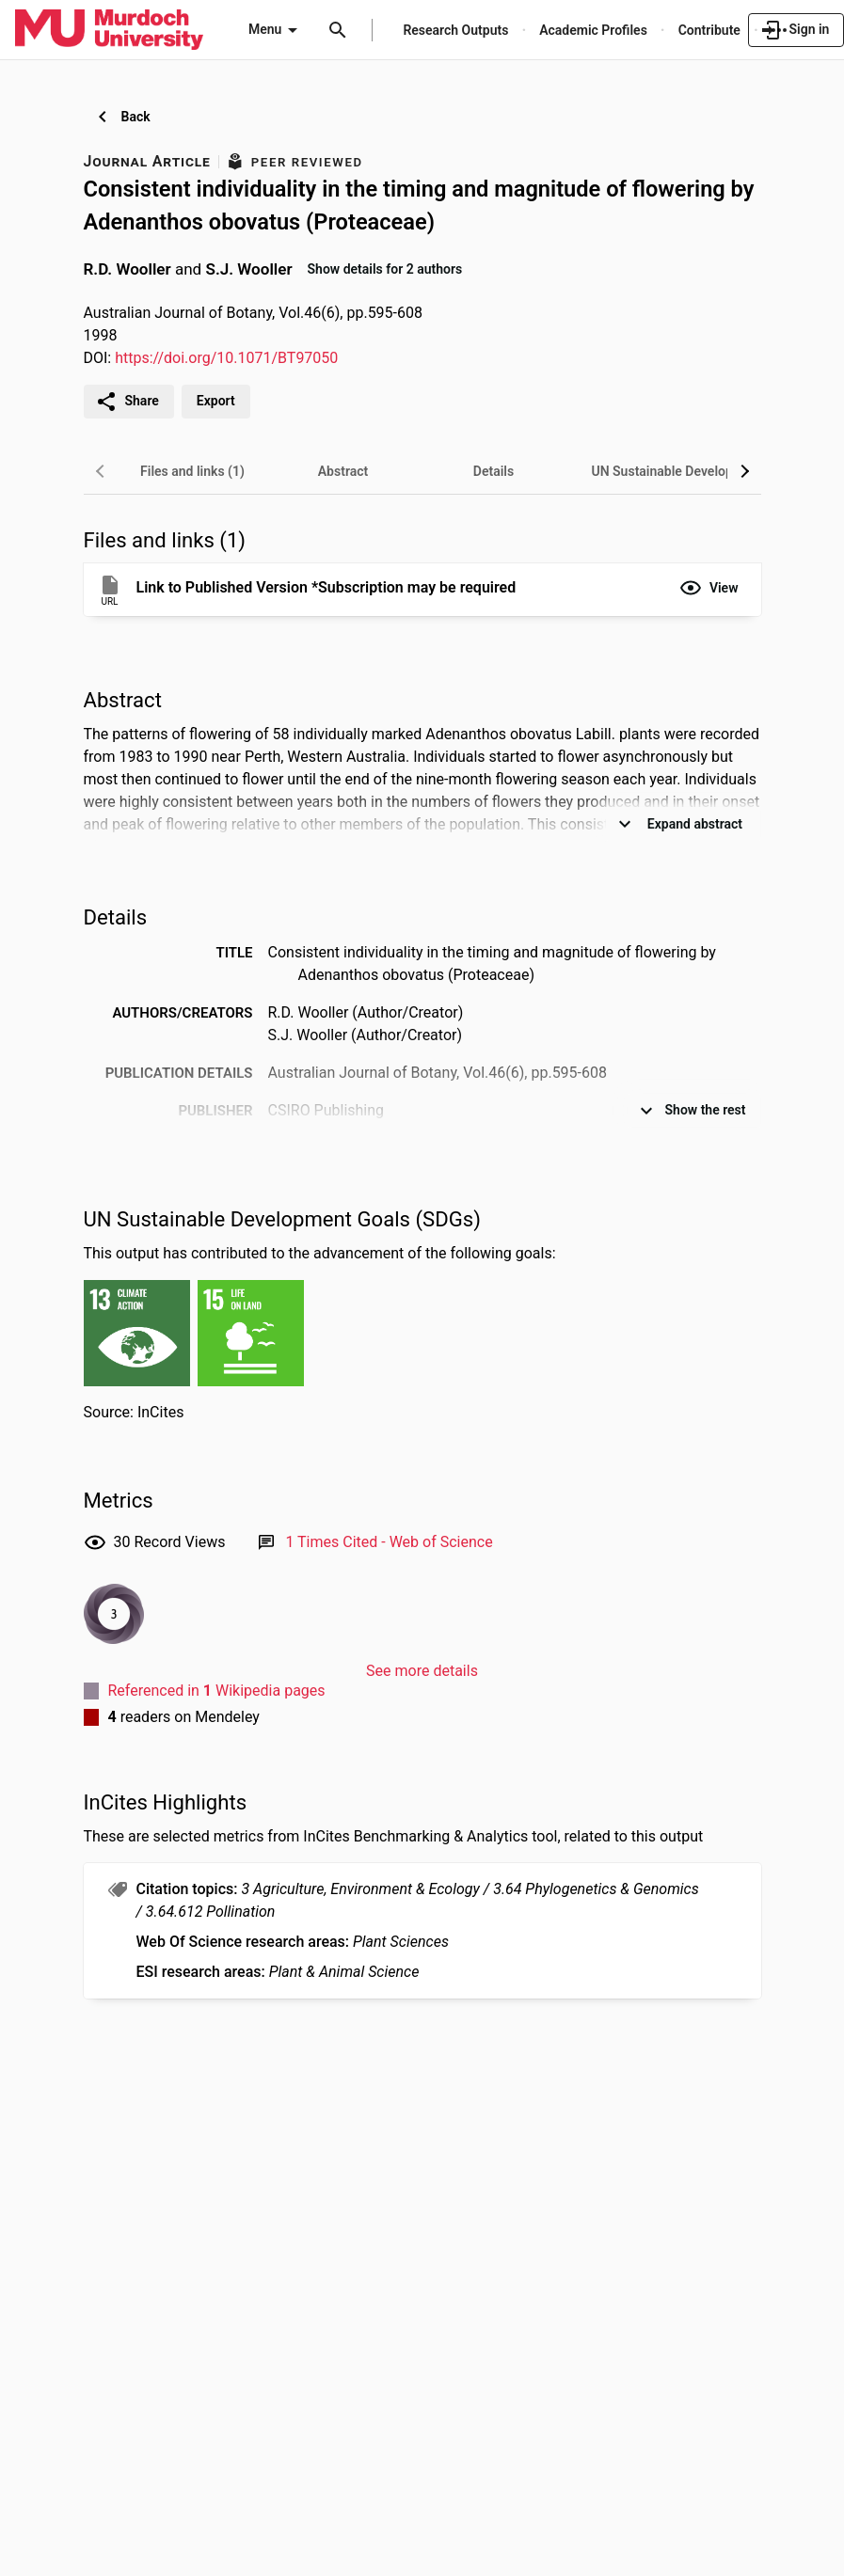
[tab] (193, 471)
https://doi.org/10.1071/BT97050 (226, 358)
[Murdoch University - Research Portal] (109, 29)
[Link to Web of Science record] (388, 1542)
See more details (422, 1671)
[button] (709, 588)
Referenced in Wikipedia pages (217, 1690)
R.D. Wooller (127, 268)
